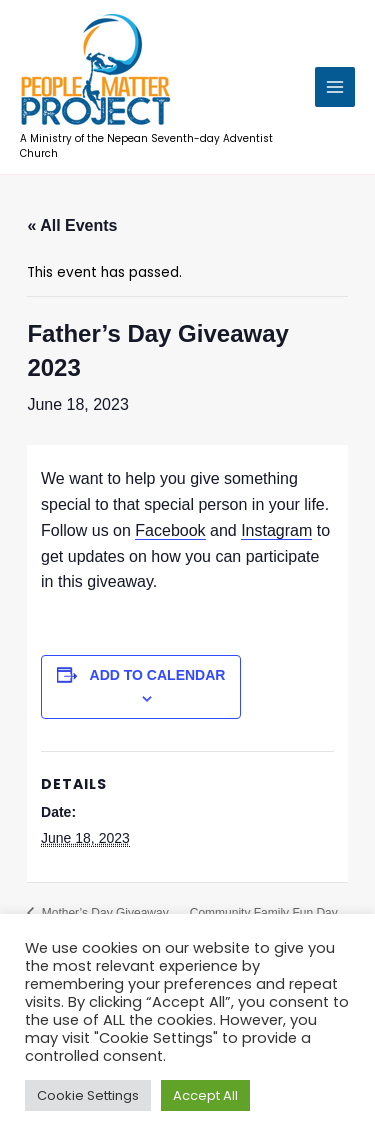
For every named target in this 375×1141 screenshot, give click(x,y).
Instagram (276, 530)
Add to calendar (158, 675)
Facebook (170, 530)
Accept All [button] (205, 1095)
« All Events (72, 225)
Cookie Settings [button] (88, 1095)
